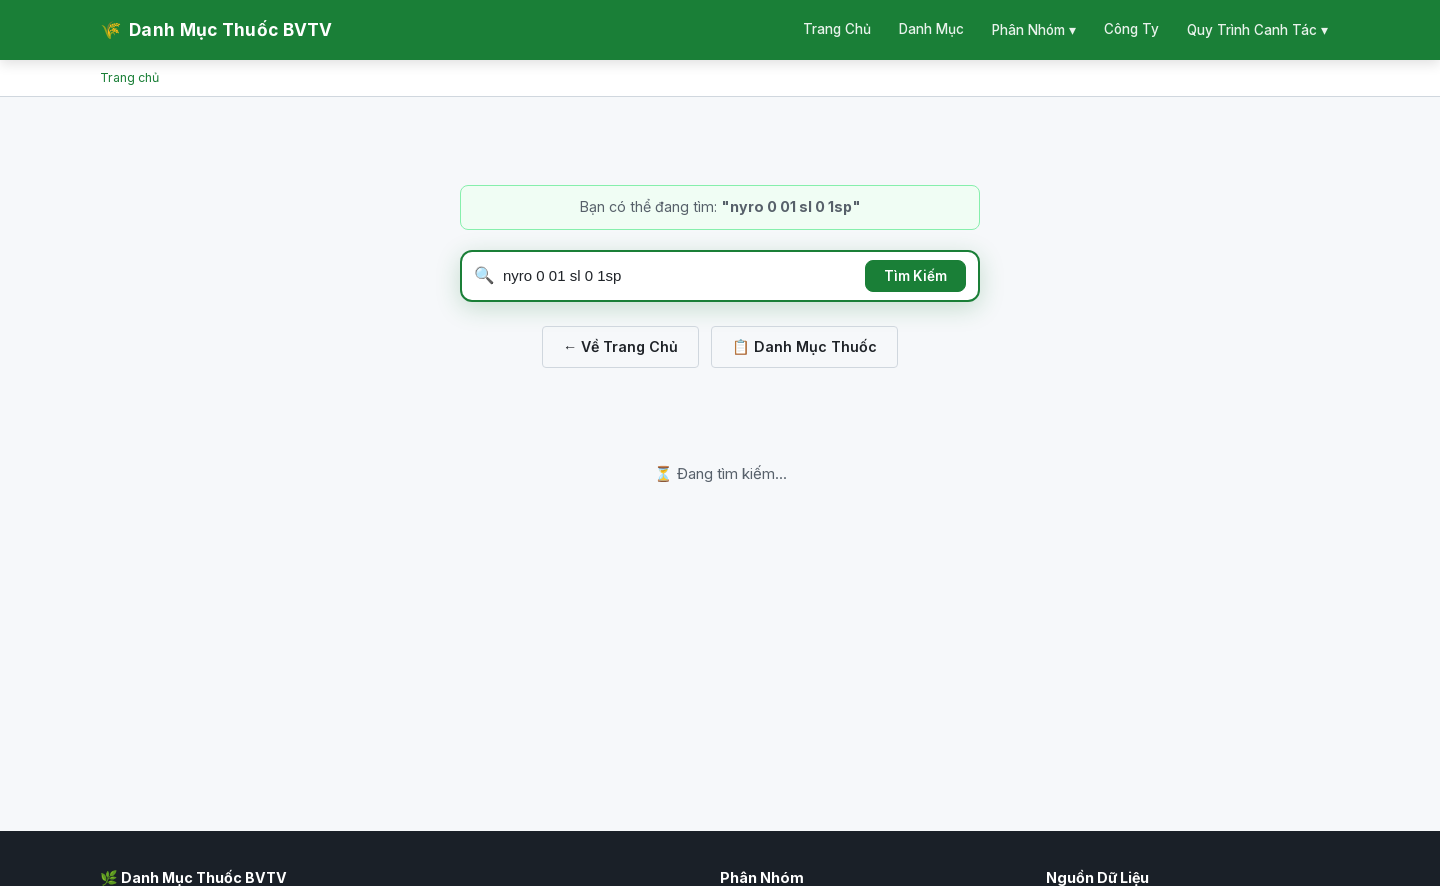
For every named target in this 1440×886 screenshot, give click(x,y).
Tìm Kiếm (915, 276)
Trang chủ (129, 77)
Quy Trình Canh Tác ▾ (1257, 30)
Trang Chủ (837, 29)
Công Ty (1131, 29)
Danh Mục (931, 29)
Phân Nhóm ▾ (1034, 30)
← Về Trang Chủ (620, 346)
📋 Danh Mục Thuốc (804, 346)
